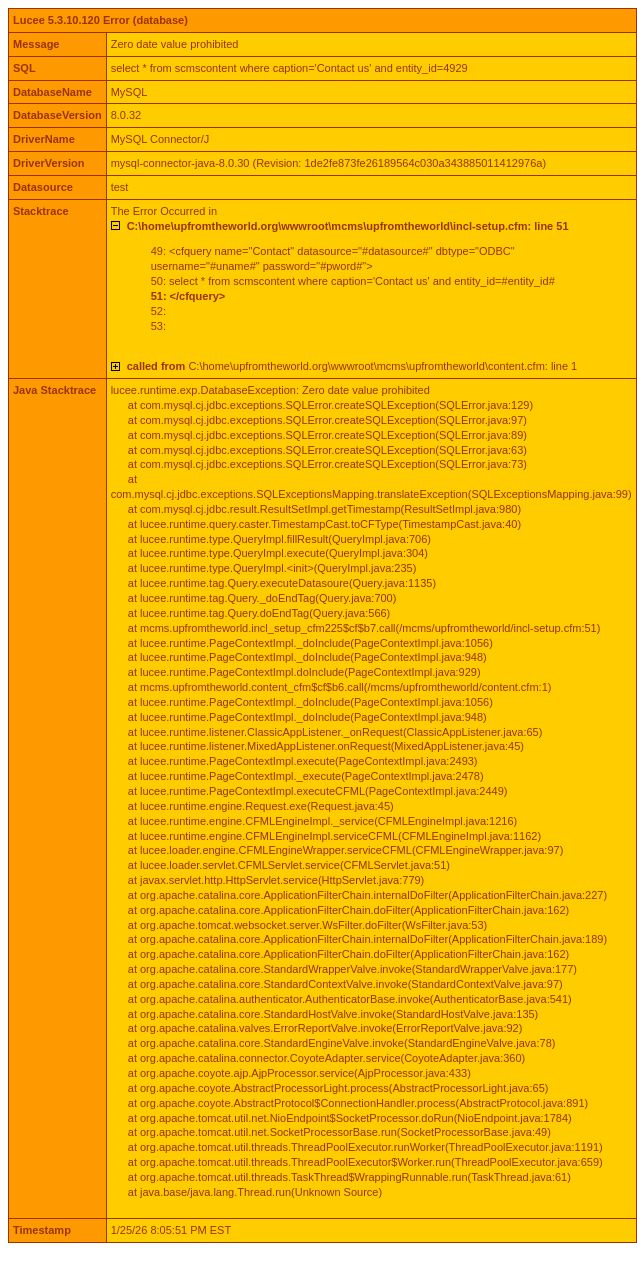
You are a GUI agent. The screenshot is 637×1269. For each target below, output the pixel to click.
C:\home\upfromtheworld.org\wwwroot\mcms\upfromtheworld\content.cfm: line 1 (352, 366)
